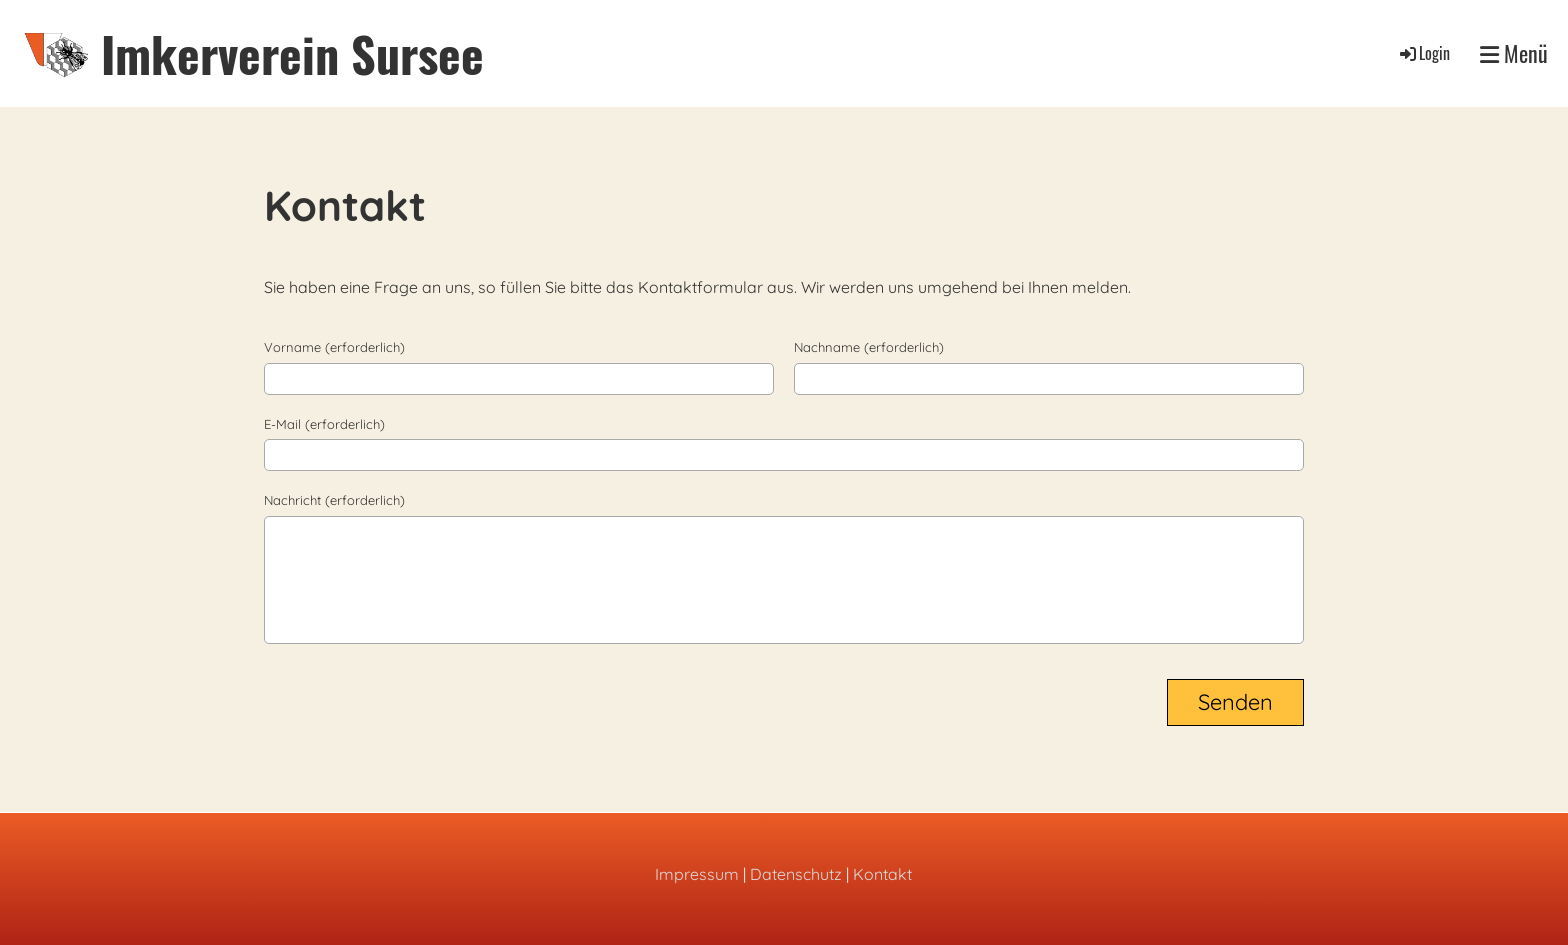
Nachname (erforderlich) (869, 347)
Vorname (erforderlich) (334, 347)
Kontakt (882, 874)
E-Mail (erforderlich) (324, 424)
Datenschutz (796, 874)
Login (1423, 53)
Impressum (697, 874)
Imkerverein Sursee (292, 53)
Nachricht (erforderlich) (334, 500)
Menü (1514, 53)
